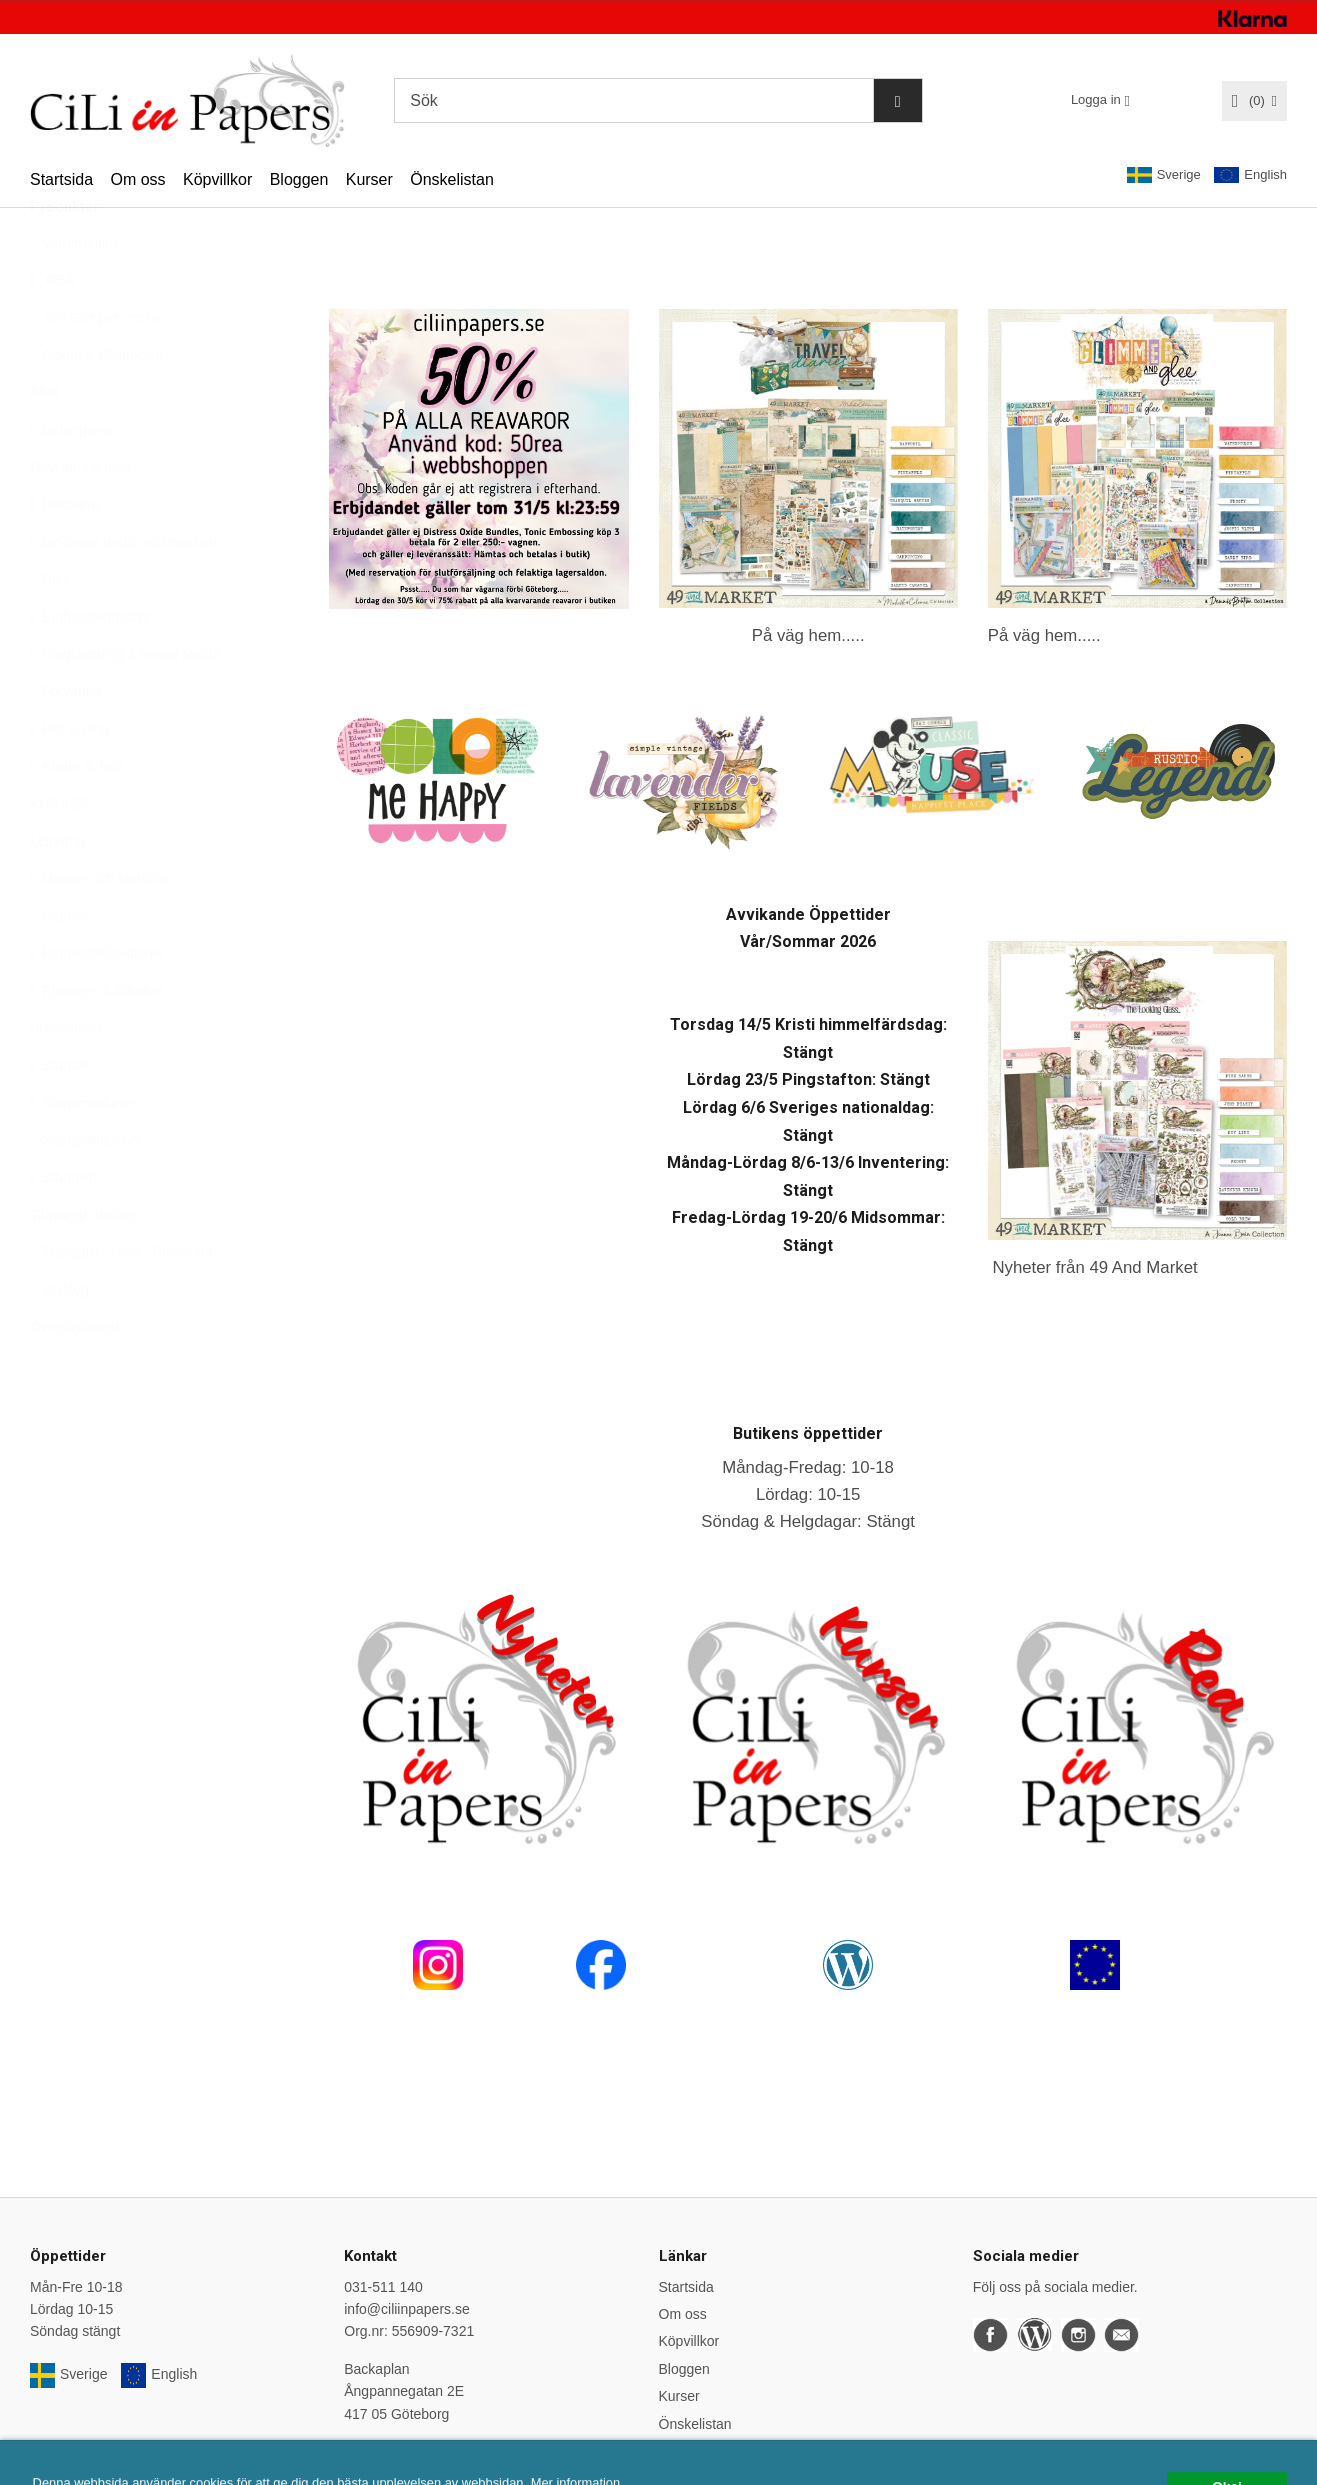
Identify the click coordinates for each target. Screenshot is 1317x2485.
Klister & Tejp (76, 815)
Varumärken (73, 292)
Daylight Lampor (81, 516)
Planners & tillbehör (96, 1040)
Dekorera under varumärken (123, 591)
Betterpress (72, 479)
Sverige (1164, 175)
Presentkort (66, 1077)
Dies (50, 628)
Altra (44, 441)
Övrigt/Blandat (74, 1376)
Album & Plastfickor (96, 404)
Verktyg (59, 1339)
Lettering (57, 890)
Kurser (369, 179)
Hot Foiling (69, 778)
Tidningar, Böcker (84, 1264)
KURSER (59, 853)
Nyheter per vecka (95, 366)
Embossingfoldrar (90, 666)
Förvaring (65, 740)
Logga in (1096, 99)
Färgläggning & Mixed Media (125, 703)
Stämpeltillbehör (86, 1189)
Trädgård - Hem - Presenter (121, 1301)
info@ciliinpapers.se (407, 2309)
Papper (58, 965)
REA (52, 329)
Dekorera (65, 553)
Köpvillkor (217, 179)
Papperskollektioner (97, 1002)
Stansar (60, 1114)
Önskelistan (452, 179)
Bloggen (299, 179)
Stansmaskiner (82, 1152)
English (1250, 175)
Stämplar (64, 1226)
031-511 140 (383, 2287)
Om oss (137, 179)
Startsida (61, 179)
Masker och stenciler (100, 927)
